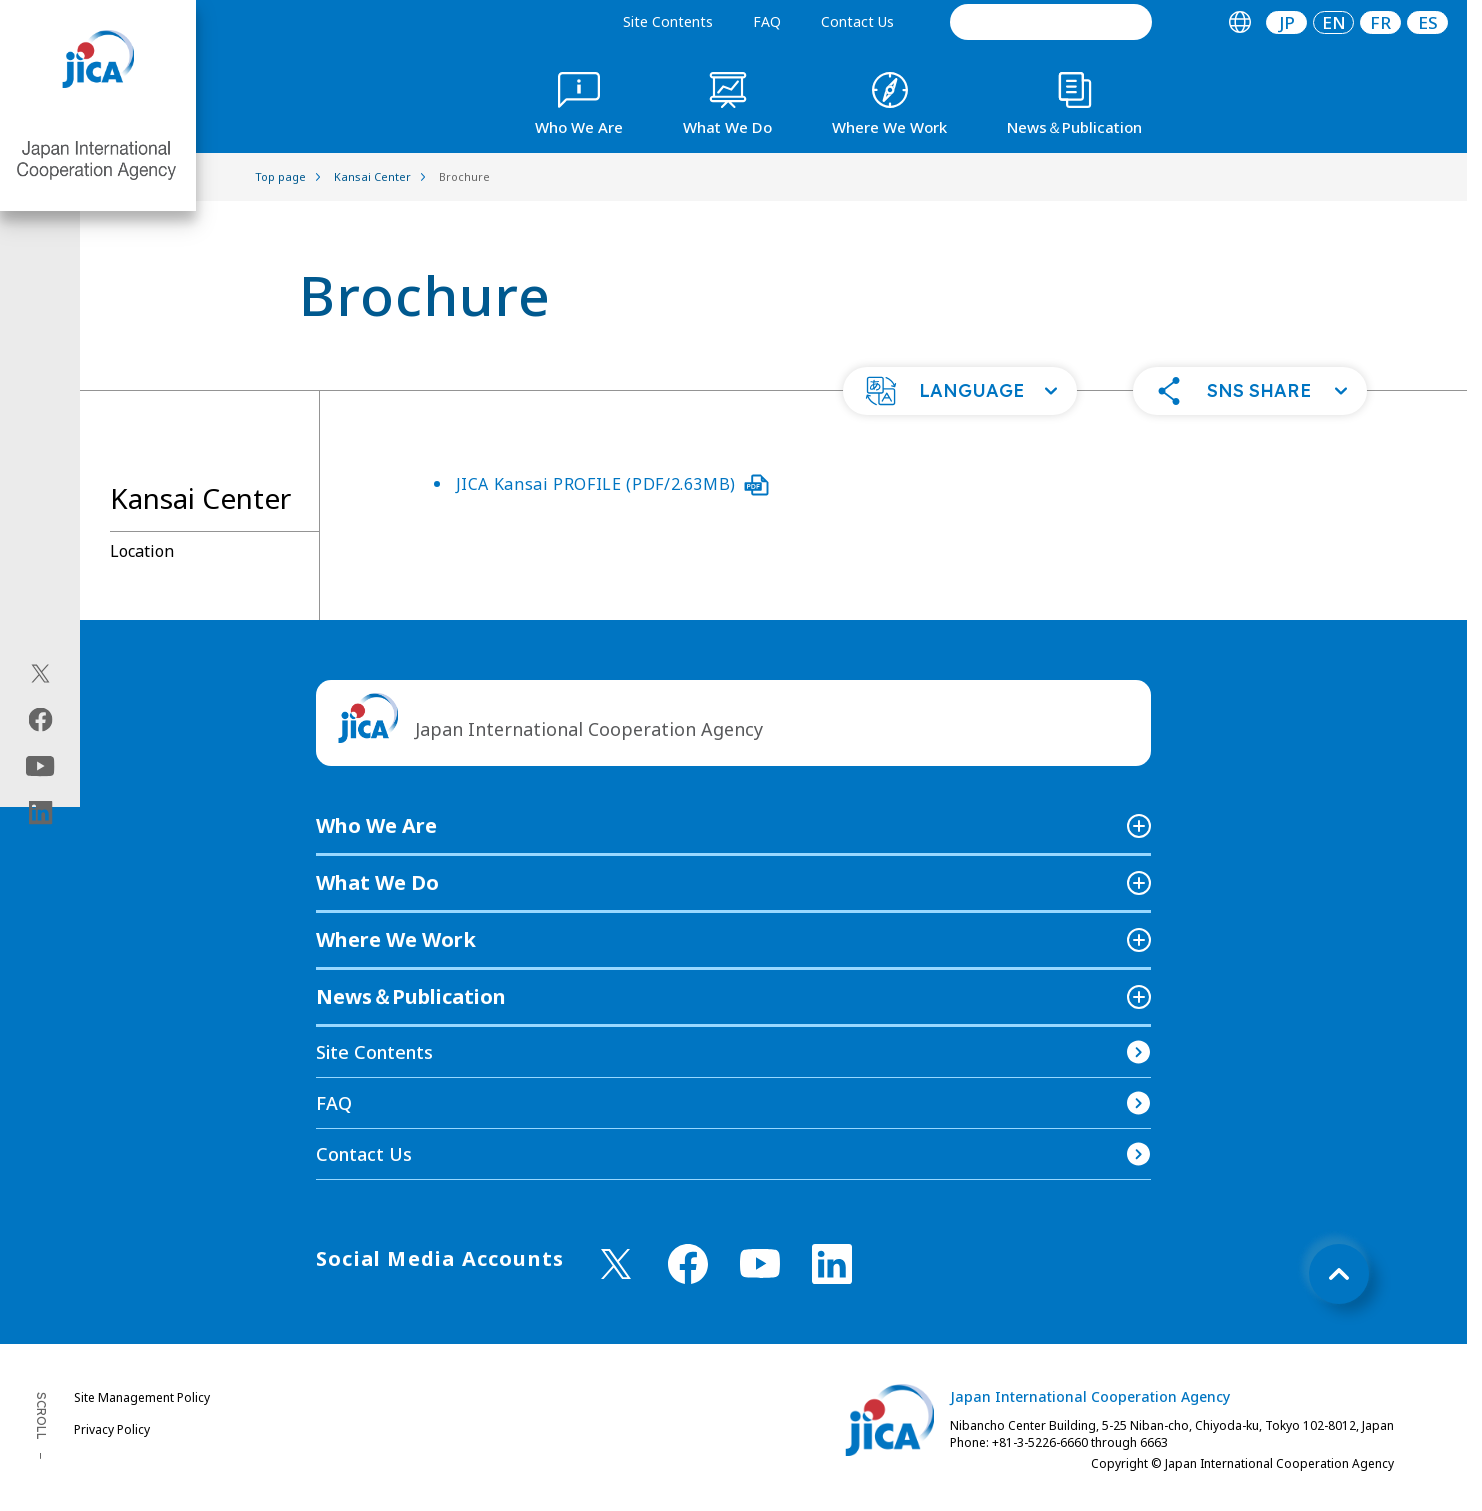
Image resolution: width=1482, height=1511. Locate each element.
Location (142, 551)
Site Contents (668, 21)
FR (1380, 22)
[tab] (1239, 22)
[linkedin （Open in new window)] (832, 1264)
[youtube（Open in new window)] (40, 765)
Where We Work (396, 939)
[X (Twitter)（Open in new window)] (40, 673)
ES (1428, 22)
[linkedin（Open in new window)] (40, 812)
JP (1287, 22)
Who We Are (376, 825)
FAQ (767, 21)
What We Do (377, 882)
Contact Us (857, 21)
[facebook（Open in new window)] (40, 719)
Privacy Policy (112, 1429)
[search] (1051, 22)
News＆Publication (411, 996)
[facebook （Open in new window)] (688, 1264)
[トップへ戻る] (1339, 1274)
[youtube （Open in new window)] (760, 1263)
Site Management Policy (142, 1397)
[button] (960, 391)
